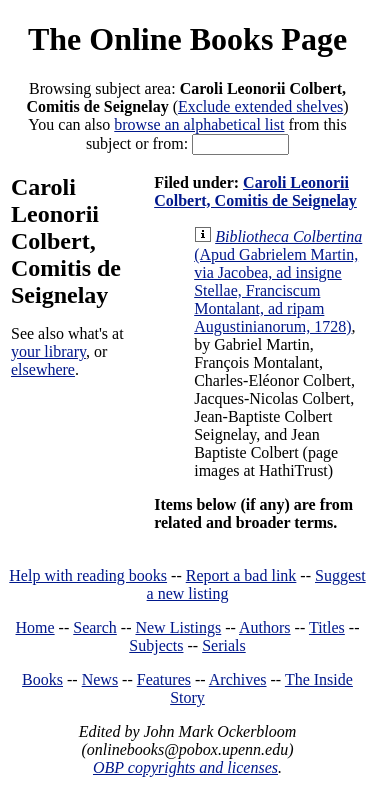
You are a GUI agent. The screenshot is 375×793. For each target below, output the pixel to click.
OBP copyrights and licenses (185, 767)
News (100, 679)
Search (95, 627)
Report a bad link (241, 575)
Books (42, 679)
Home (35, 627)
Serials (224, 645)
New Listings (178, 627)
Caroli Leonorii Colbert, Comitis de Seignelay (255, 191)
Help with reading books (88, 575)
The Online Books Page (187, 39)
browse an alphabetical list (199, 124)
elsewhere (43, 369)
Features (164, 679)
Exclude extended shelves (260, 106)
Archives (238, 679)
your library (48, 351)
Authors (265, 627)
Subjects (156, 645)
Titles (327, 627)
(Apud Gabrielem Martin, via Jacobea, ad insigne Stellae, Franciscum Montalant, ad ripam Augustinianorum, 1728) (278, 281)
